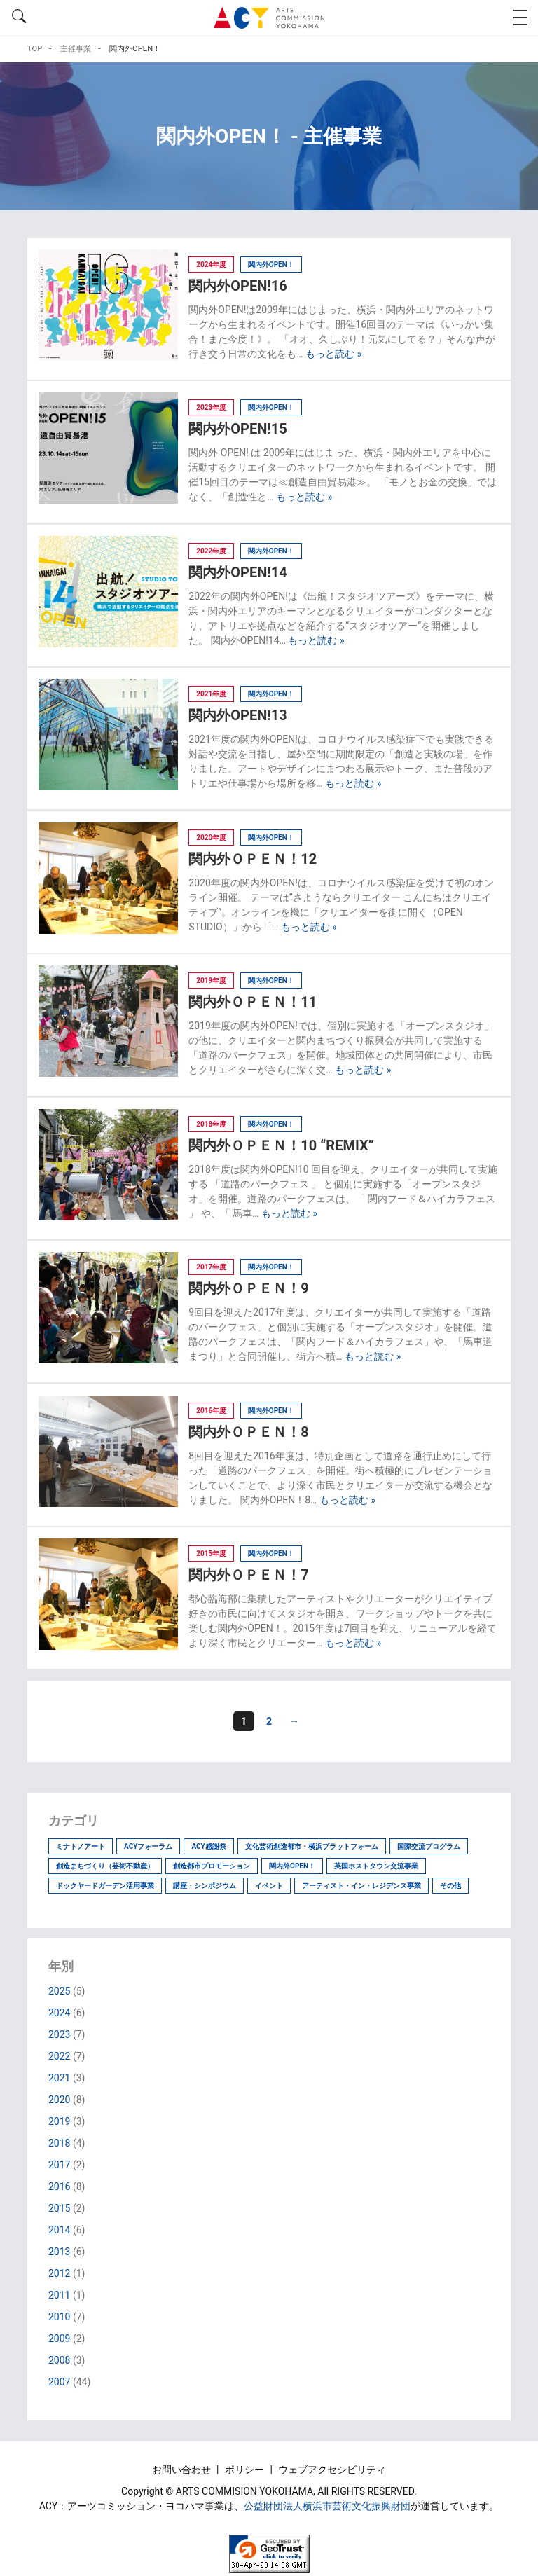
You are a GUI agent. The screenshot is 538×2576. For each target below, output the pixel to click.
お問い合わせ (182, 2469)
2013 (59, 2251)
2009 (59, 2338)
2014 (59, 2230)
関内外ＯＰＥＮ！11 (252, 1001)
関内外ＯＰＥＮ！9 (248, 1288)
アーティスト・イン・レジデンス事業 (361, 1885)
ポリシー (245, 2469)
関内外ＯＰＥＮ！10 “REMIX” (280, 1145)
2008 (59, 2360)
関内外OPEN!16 (237, 285)
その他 (450, 1885)
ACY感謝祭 (208, 1846)
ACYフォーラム (148, 1846)
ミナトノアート (80, 1846)
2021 (59, 2077)
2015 (59, 2208)
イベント (269, 1885)
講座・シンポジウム (204, 1885)
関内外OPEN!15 (237, 428)
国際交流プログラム (428, 1846)
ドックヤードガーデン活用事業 (105, 1885)
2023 (59, 2034)
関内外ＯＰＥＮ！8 (248, 1432)
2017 (59, 2164)
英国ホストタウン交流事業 (376, 1866)
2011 (59, 2295)
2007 (59, 2382)
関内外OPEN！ (292, 1866)
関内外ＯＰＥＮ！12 (252, 858)
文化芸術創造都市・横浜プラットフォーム (311, 1846)
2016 (59, 2186)
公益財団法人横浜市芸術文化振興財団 (327, 2506)
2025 (59, 1991)
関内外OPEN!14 (237, 572)
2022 (59, 2056)
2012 (59, 2273)
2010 (59, 2316)
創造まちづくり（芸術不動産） (105, 1866)
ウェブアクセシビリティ (332, 2469)
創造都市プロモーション (211, 1866)
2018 (59, 2143)
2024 (59, 2012)
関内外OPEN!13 (237, 715)
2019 (59, 2121)
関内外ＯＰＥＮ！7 (248, 1574)
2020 (59, 2099)
